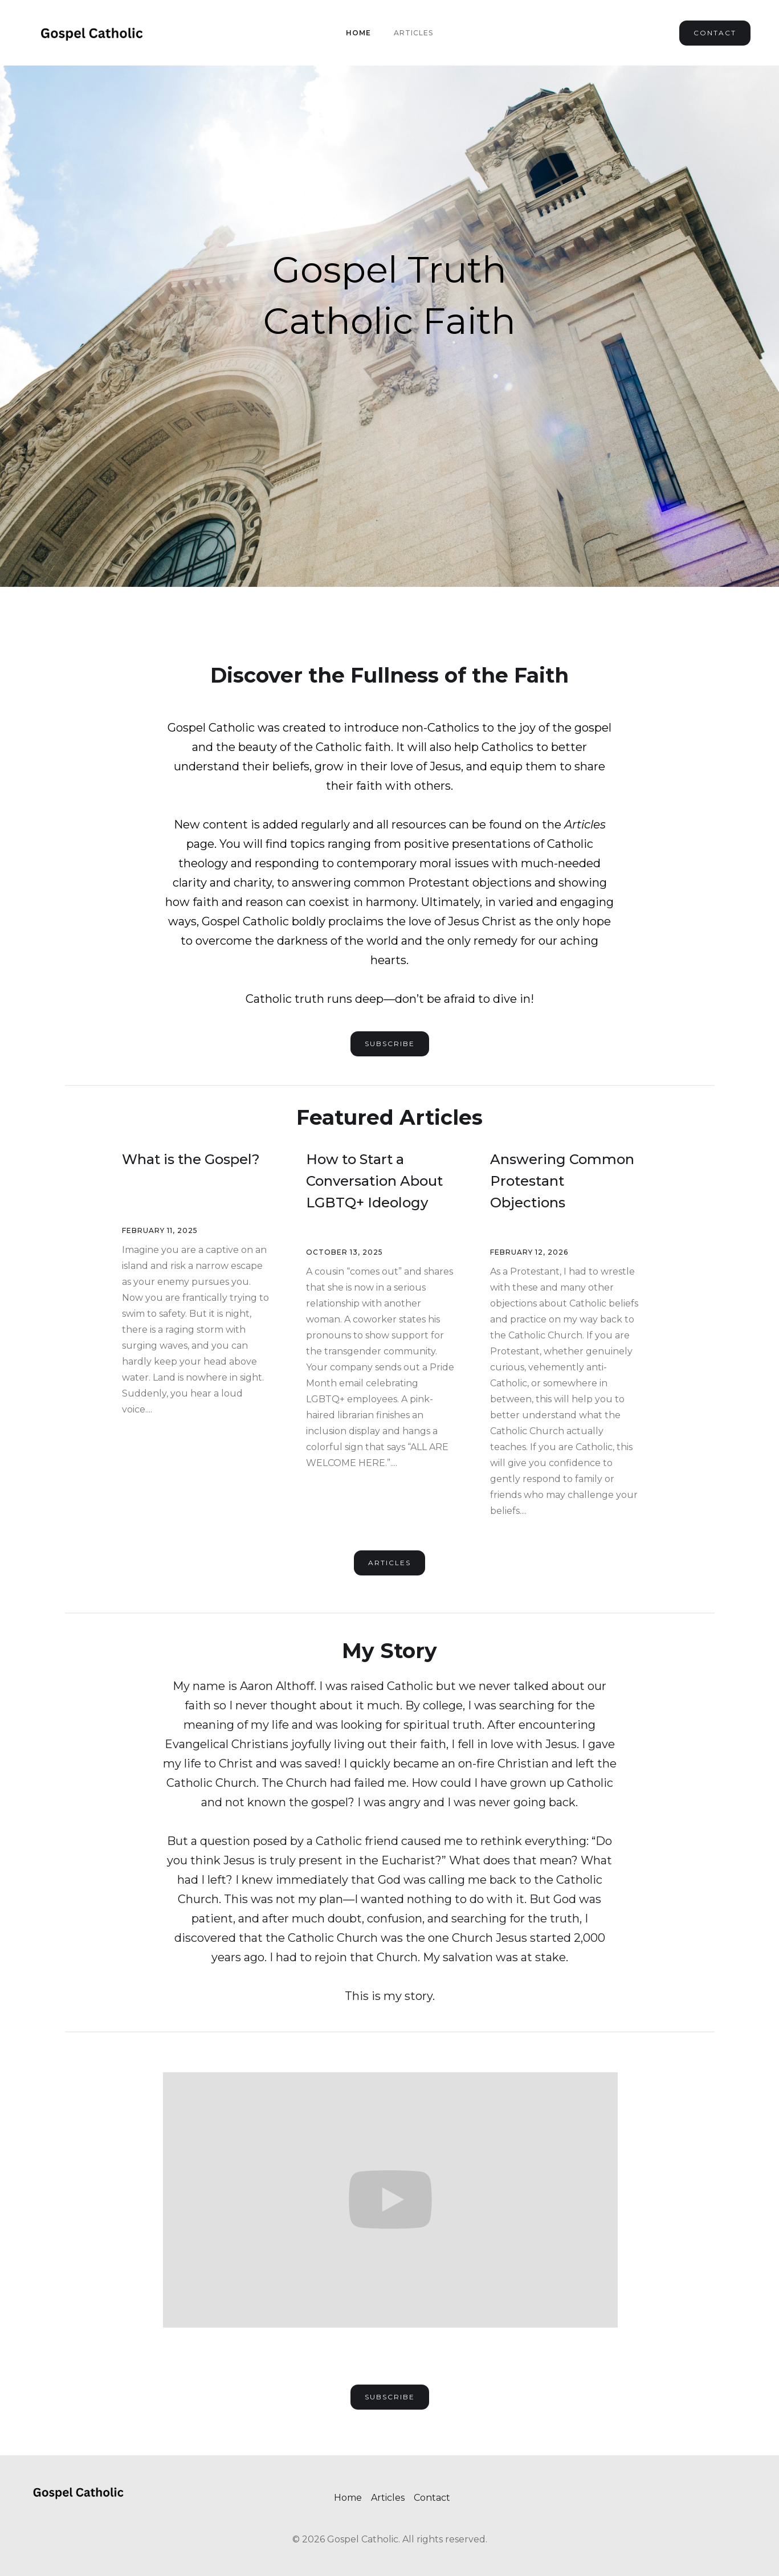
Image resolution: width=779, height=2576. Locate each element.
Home (358, 32)
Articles (413, 32)
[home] (91, 32)
